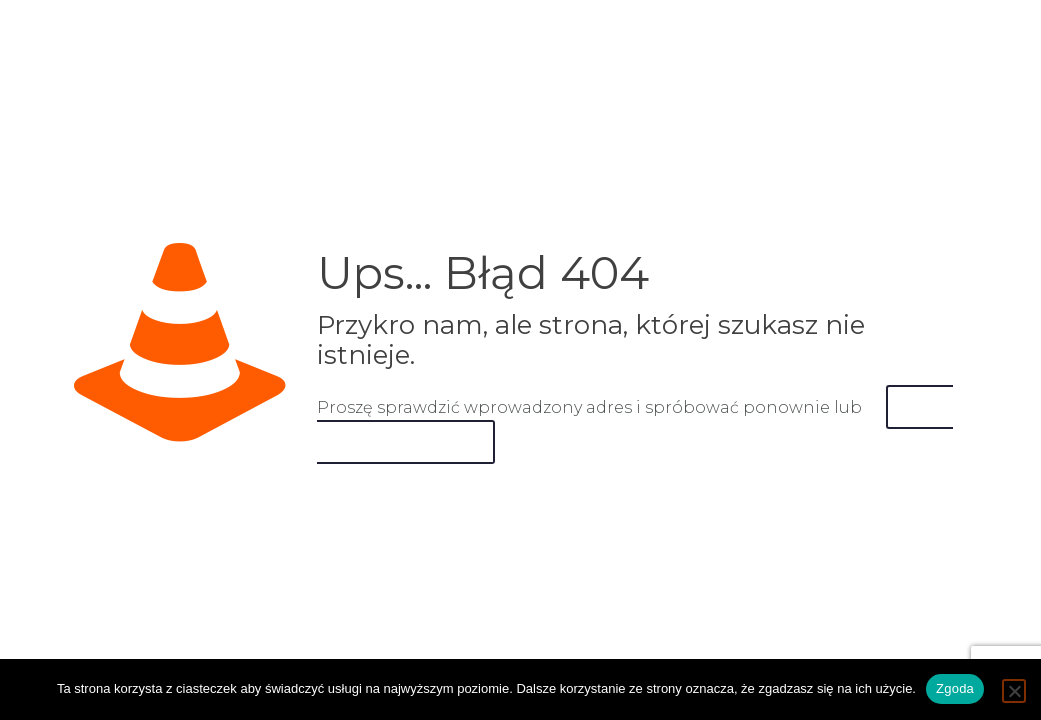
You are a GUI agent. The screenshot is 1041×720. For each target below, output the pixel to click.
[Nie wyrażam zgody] (1014, 691)
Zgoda (955, 688)
